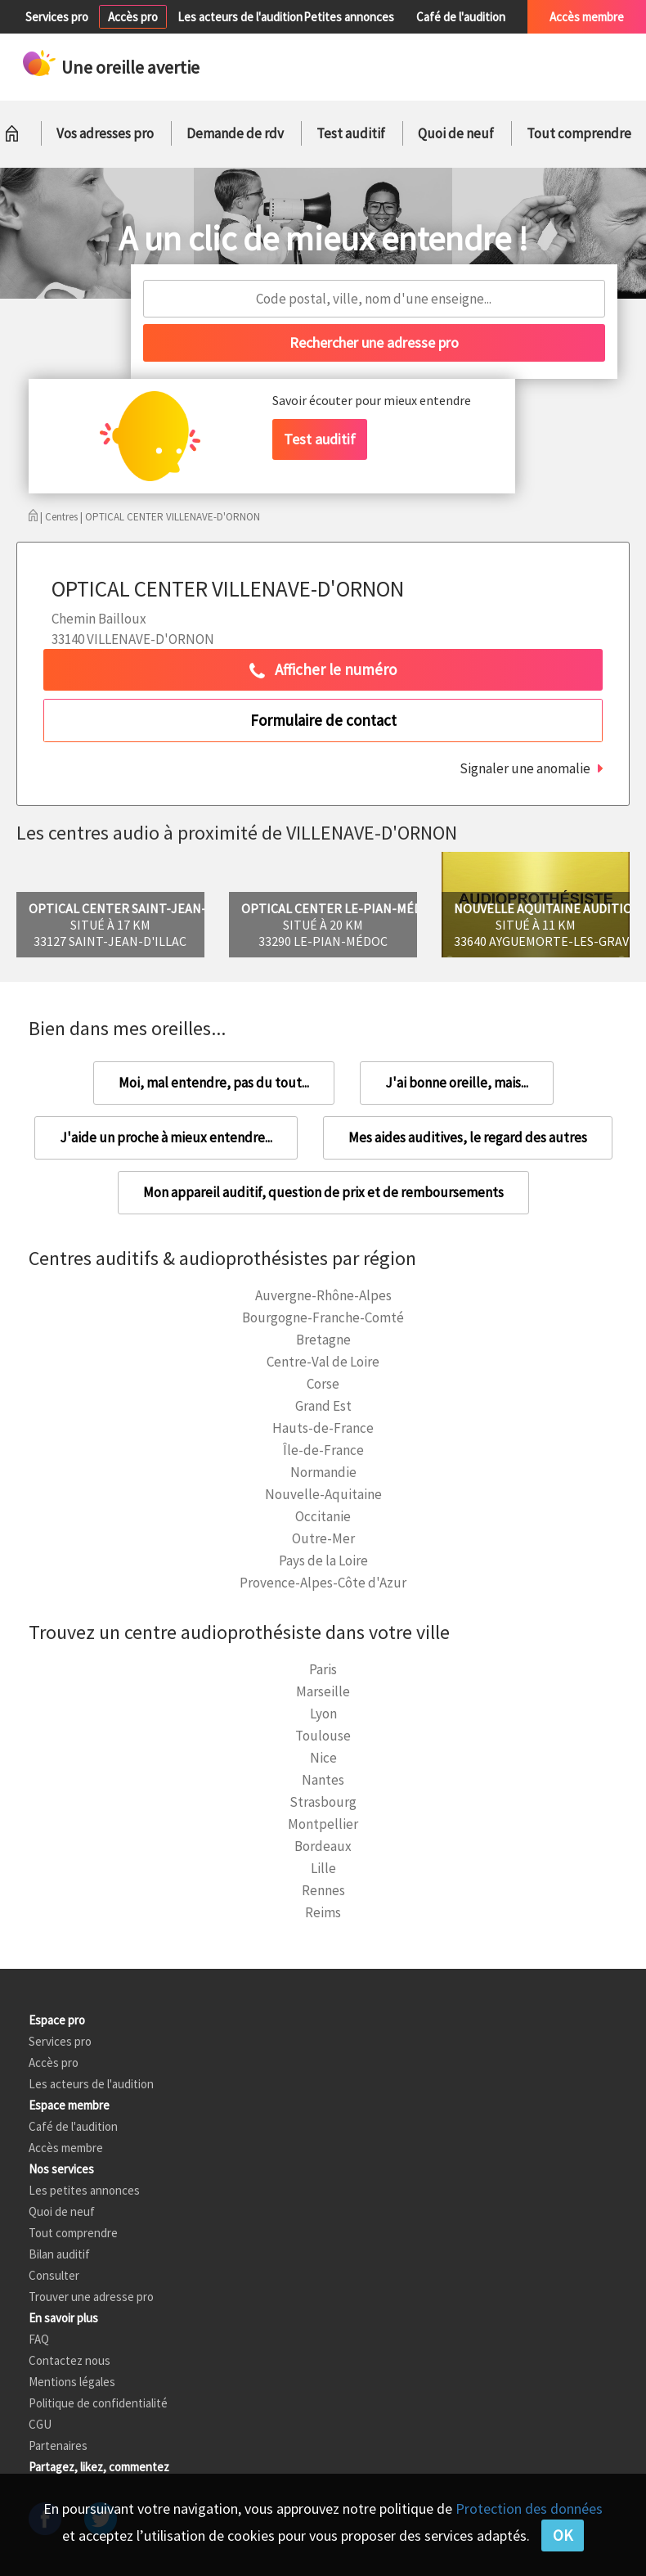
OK (562, 2535)
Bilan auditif (59, 2254)
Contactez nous (69, 2360)
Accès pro (133, 17)
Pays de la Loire (323, 1560)
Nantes (323, 1780)
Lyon (323, 1714)
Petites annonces (348, 17)
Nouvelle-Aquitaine (323, 1494)
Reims (323, 1912)
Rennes (323, 1890)
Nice (323, 1758)
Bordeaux (323, 1846)
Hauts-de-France (323, 1428)
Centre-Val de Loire (323, 1362)
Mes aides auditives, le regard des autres (467, 1137)
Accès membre (587, 17)
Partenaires (58, 2445)
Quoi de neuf (456, 133)
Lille (323, 1868)
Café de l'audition (460, 17)
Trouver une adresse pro (91, 2296)
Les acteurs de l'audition (240, 17)
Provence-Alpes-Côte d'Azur (323, 1583)
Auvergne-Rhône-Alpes (323, 1295)
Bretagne (323, 1340)
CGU (40, 2424)
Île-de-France (323, 1450)
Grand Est (323, 1406)
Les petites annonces (84, 2190)
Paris (323, 1669)
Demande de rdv (235, 133)
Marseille (323, 1691)
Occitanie (323, 1516)
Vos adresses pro (105, 133)
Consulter (54, 2275)
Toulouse (323, 1736)
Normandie (323, 1472)
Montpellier (323, 1824)
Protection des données (529, 2508)
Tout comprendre (579, 133)
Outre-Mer (323, 1538)
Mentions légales (72, 2381)
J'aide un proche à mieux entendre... (166, 1137)
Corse (323, 1384)
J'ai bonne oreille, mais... (456, 1083)
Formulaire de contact (323, 720)
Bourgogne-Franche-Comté (323, 1317)
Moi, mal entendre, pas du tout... (214, 1083)
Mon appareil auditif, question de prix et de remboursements (323, 1192)
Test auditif (350, 133)
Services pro (56, 17)
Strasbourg (323, 1802)
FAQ (39, 2339)
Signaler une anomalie (525, 768)
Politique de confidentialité (98, 2403)
